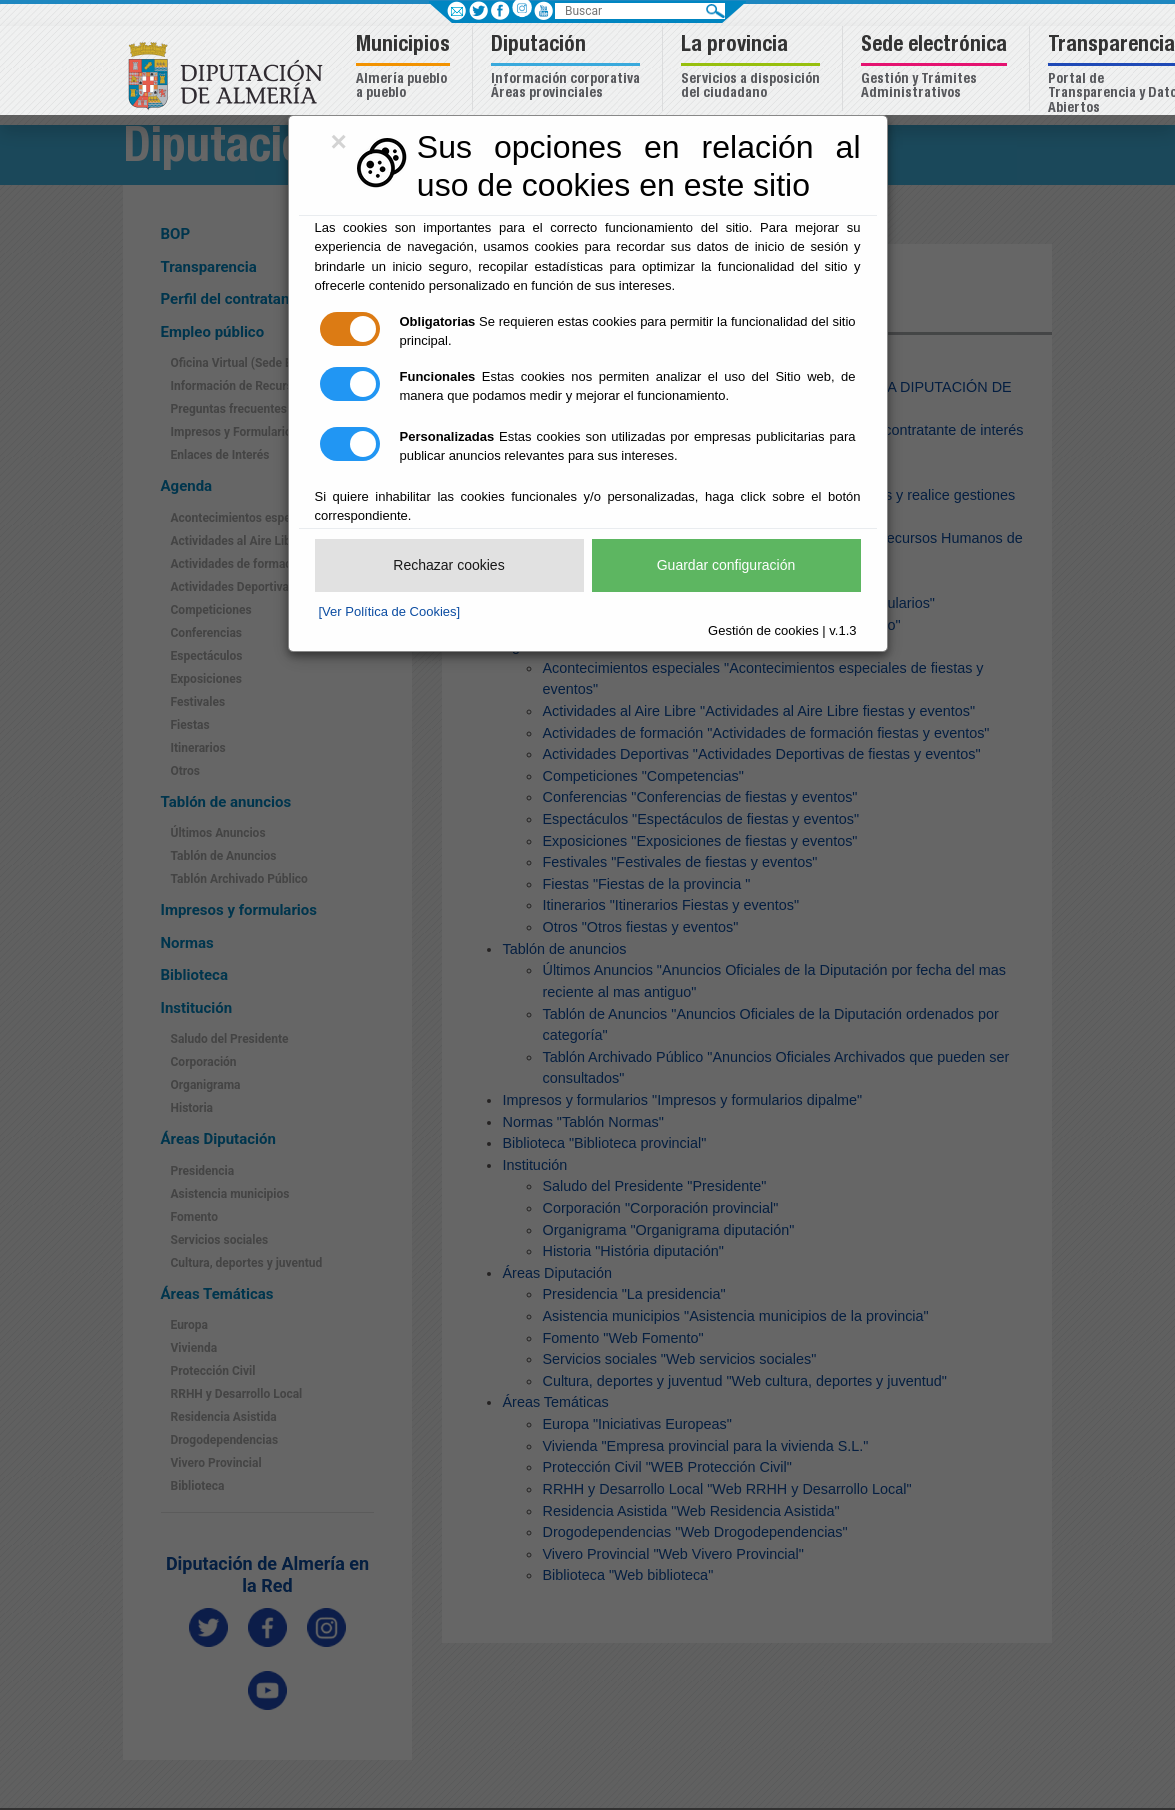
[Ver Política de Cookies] (390, 611)
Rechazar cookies (448, 565)
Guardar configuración (726, 565)
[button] (405, 68)
